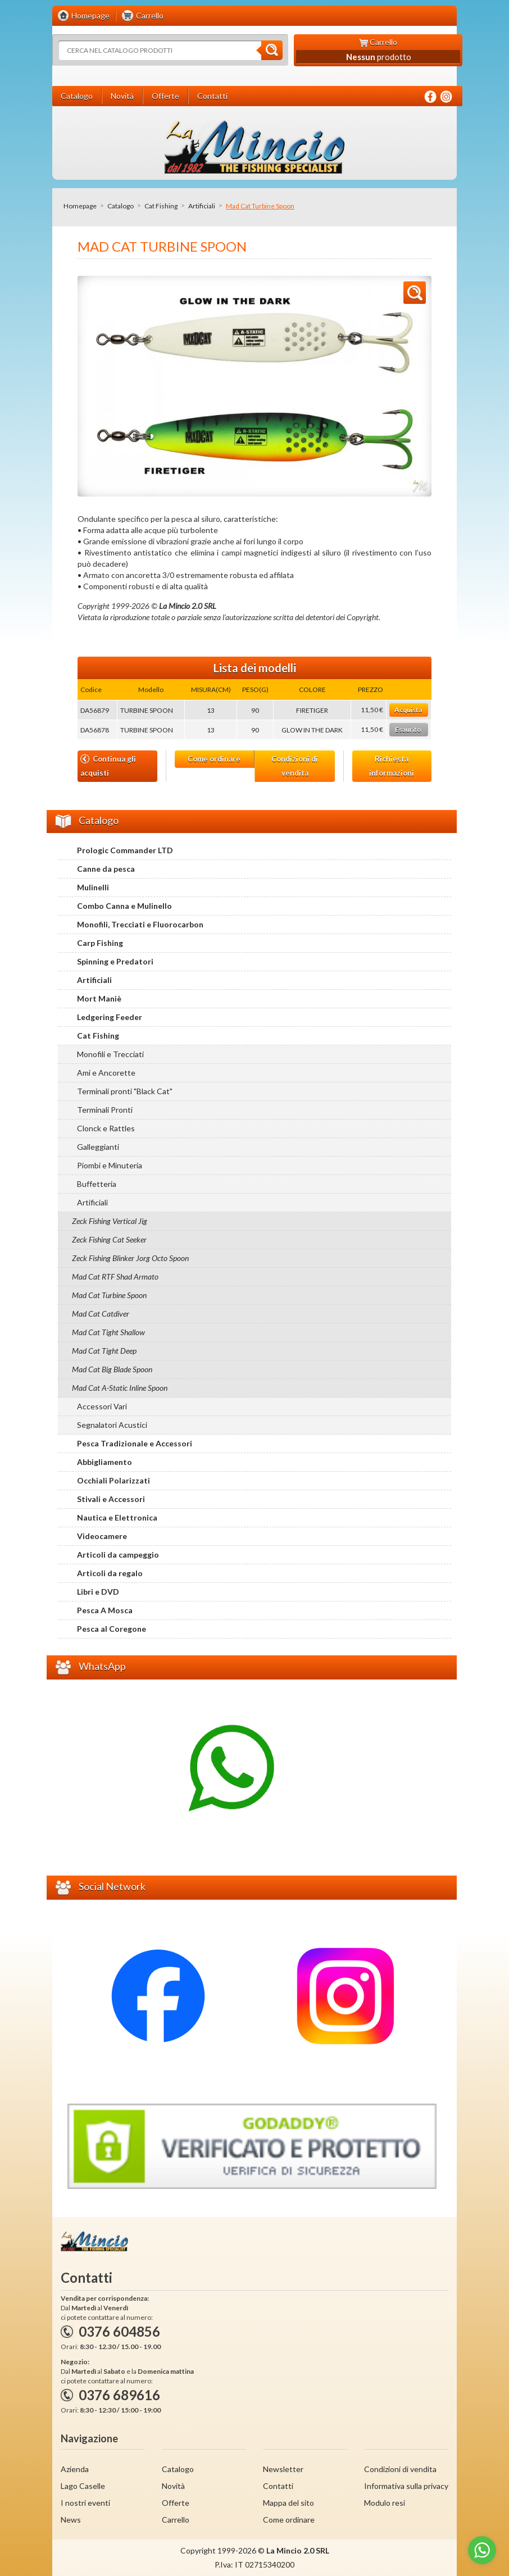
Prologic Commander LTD (125, 850)
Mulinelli (93, 887)
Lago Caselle (83, 2486)
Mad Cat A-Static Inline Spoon (119, 1387)
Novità (173, 2486)
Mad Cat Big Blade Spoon (112, 1369)
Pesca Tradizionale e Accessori (134, 1443)
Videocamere (102, 1536)
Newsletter (283, 2469)
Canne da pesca (106, 868)
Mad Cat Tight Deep (104, 1350)
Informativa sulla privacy (406, 2486)
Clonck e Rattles (106, 1128)
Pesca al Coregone (111, 1628)
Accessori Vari (102, 1406)
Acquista (408, 710)
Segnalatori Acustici (112, 1425)
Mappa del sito (288, 2502)
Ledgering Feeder (109, 1017)
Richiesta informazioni (391, 765)
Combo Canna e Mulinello (124, 906)
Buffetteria (96, 1184)
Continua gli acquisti (108, 765)
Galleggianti (98, 1147)
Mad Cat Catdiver (100, 1313)
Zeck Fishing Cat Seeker (109, 1239)
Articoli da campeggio (118, 1554)
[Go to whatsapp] (482, 2550)
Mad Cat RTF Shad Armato (115, 1276)
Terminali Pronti (105, 1109)
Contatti (278, 2486)
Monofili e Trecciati (110, 1054)
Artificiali (201, 206)
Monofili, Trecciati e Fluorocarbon (140, 924)
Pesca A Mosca (105, 1610)
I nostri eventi (85, 2502)
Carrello (175, 2519)
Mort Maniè (99, 998)
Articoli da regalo (110, 1573)
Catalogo (120, 206)
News (71, 2519)
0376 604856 (119, 2331)
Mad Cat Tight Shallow (108, 1332)
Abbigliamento (104, 1462)
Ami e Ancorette (106, 1072)
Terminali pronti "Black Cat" (124, 1091)
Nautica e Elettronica (117, 1517)
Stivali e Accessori (111, 1499)
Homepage (80, 206)
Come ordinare (214, 758)
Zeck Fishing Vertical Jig (109, 1221)
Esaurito (408, 729)
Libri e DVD (98, 1591)
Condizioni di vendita (294, 765)
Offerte (175, 2502)
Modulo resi (384, 2502)
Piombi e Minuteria (109, 1165)
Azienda (75, 2469)
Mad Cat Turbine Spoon (109, 1295)
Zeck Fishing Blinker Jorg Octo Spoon (130, 1258)
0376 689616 (119, 2395)
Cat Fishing (161, 206)
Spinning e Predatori (115, 961)
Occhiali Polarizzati (113, 1480)
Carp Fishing (100, 943)
